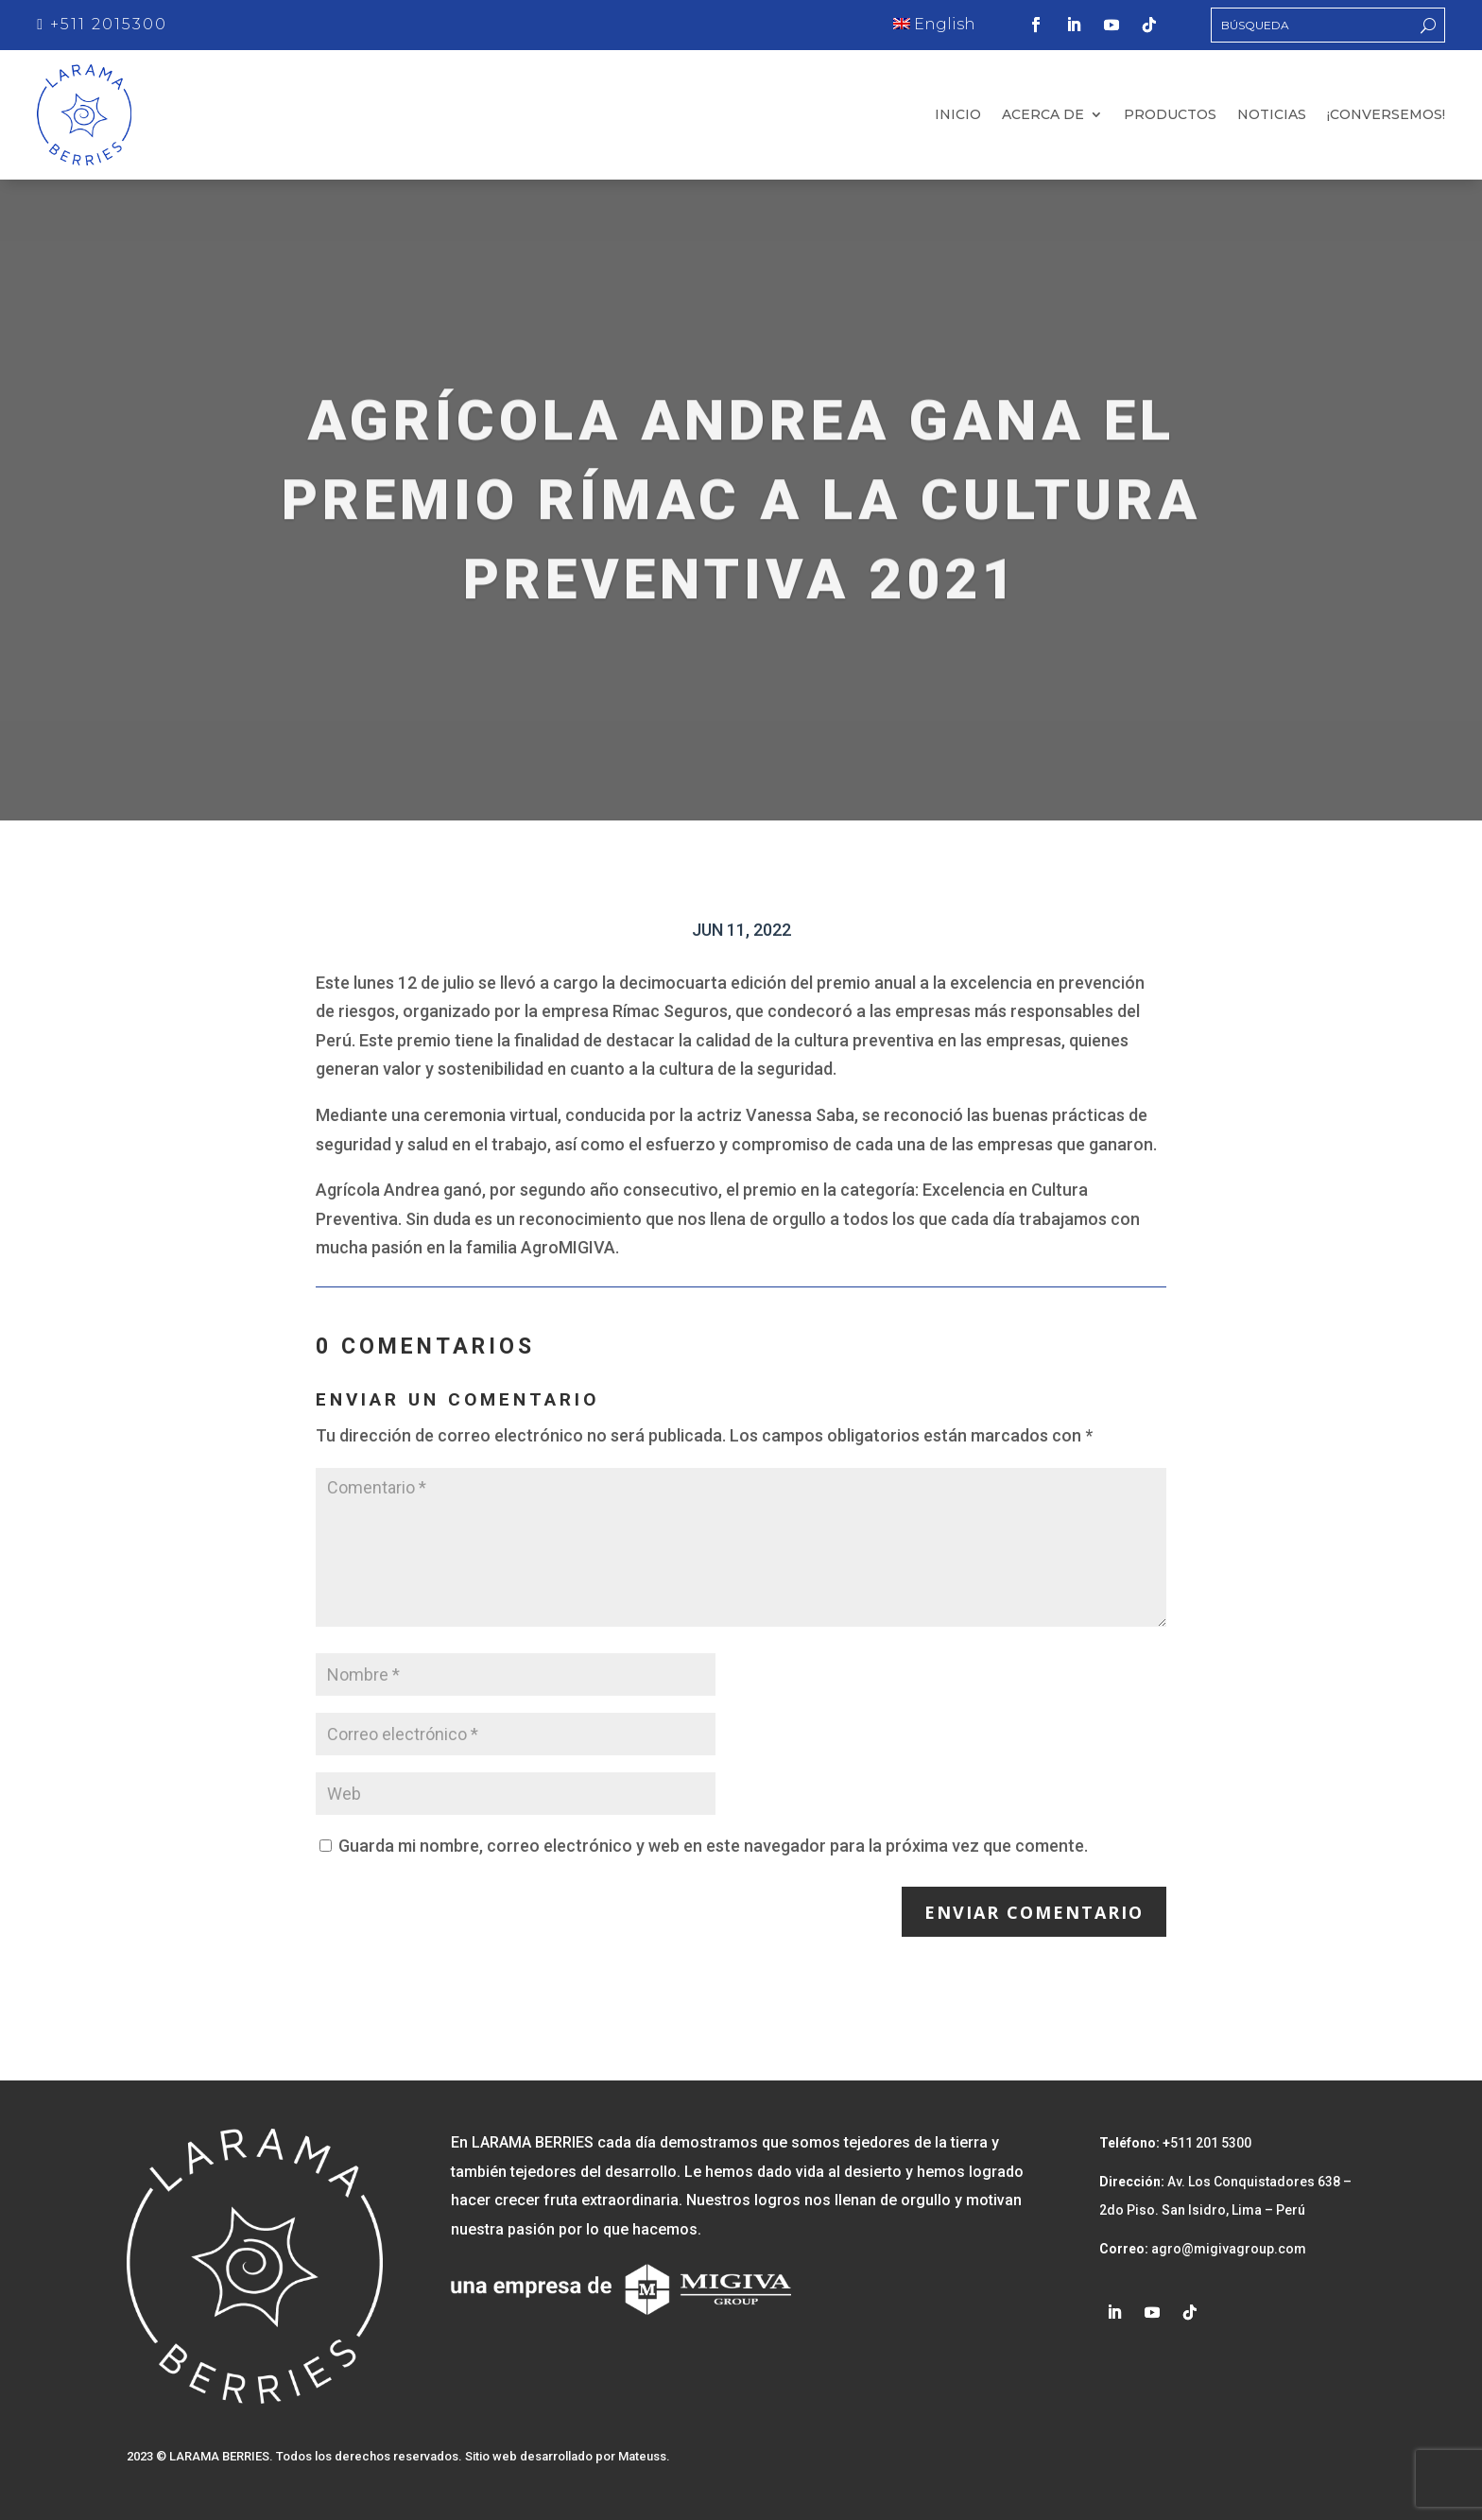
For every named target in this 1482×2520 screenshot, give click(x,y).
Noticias (1271, 115)
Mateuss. (644, 2456)
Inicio (958, 115)
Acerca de (1043, 115)
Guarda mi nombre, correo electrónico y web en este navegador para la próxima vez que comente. (713, 1845)
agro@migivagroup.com (1227, 2248)
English (934, 24)
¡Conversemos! (1386, 115)
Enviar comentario (1034, 1911)
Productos (1170, 115)
